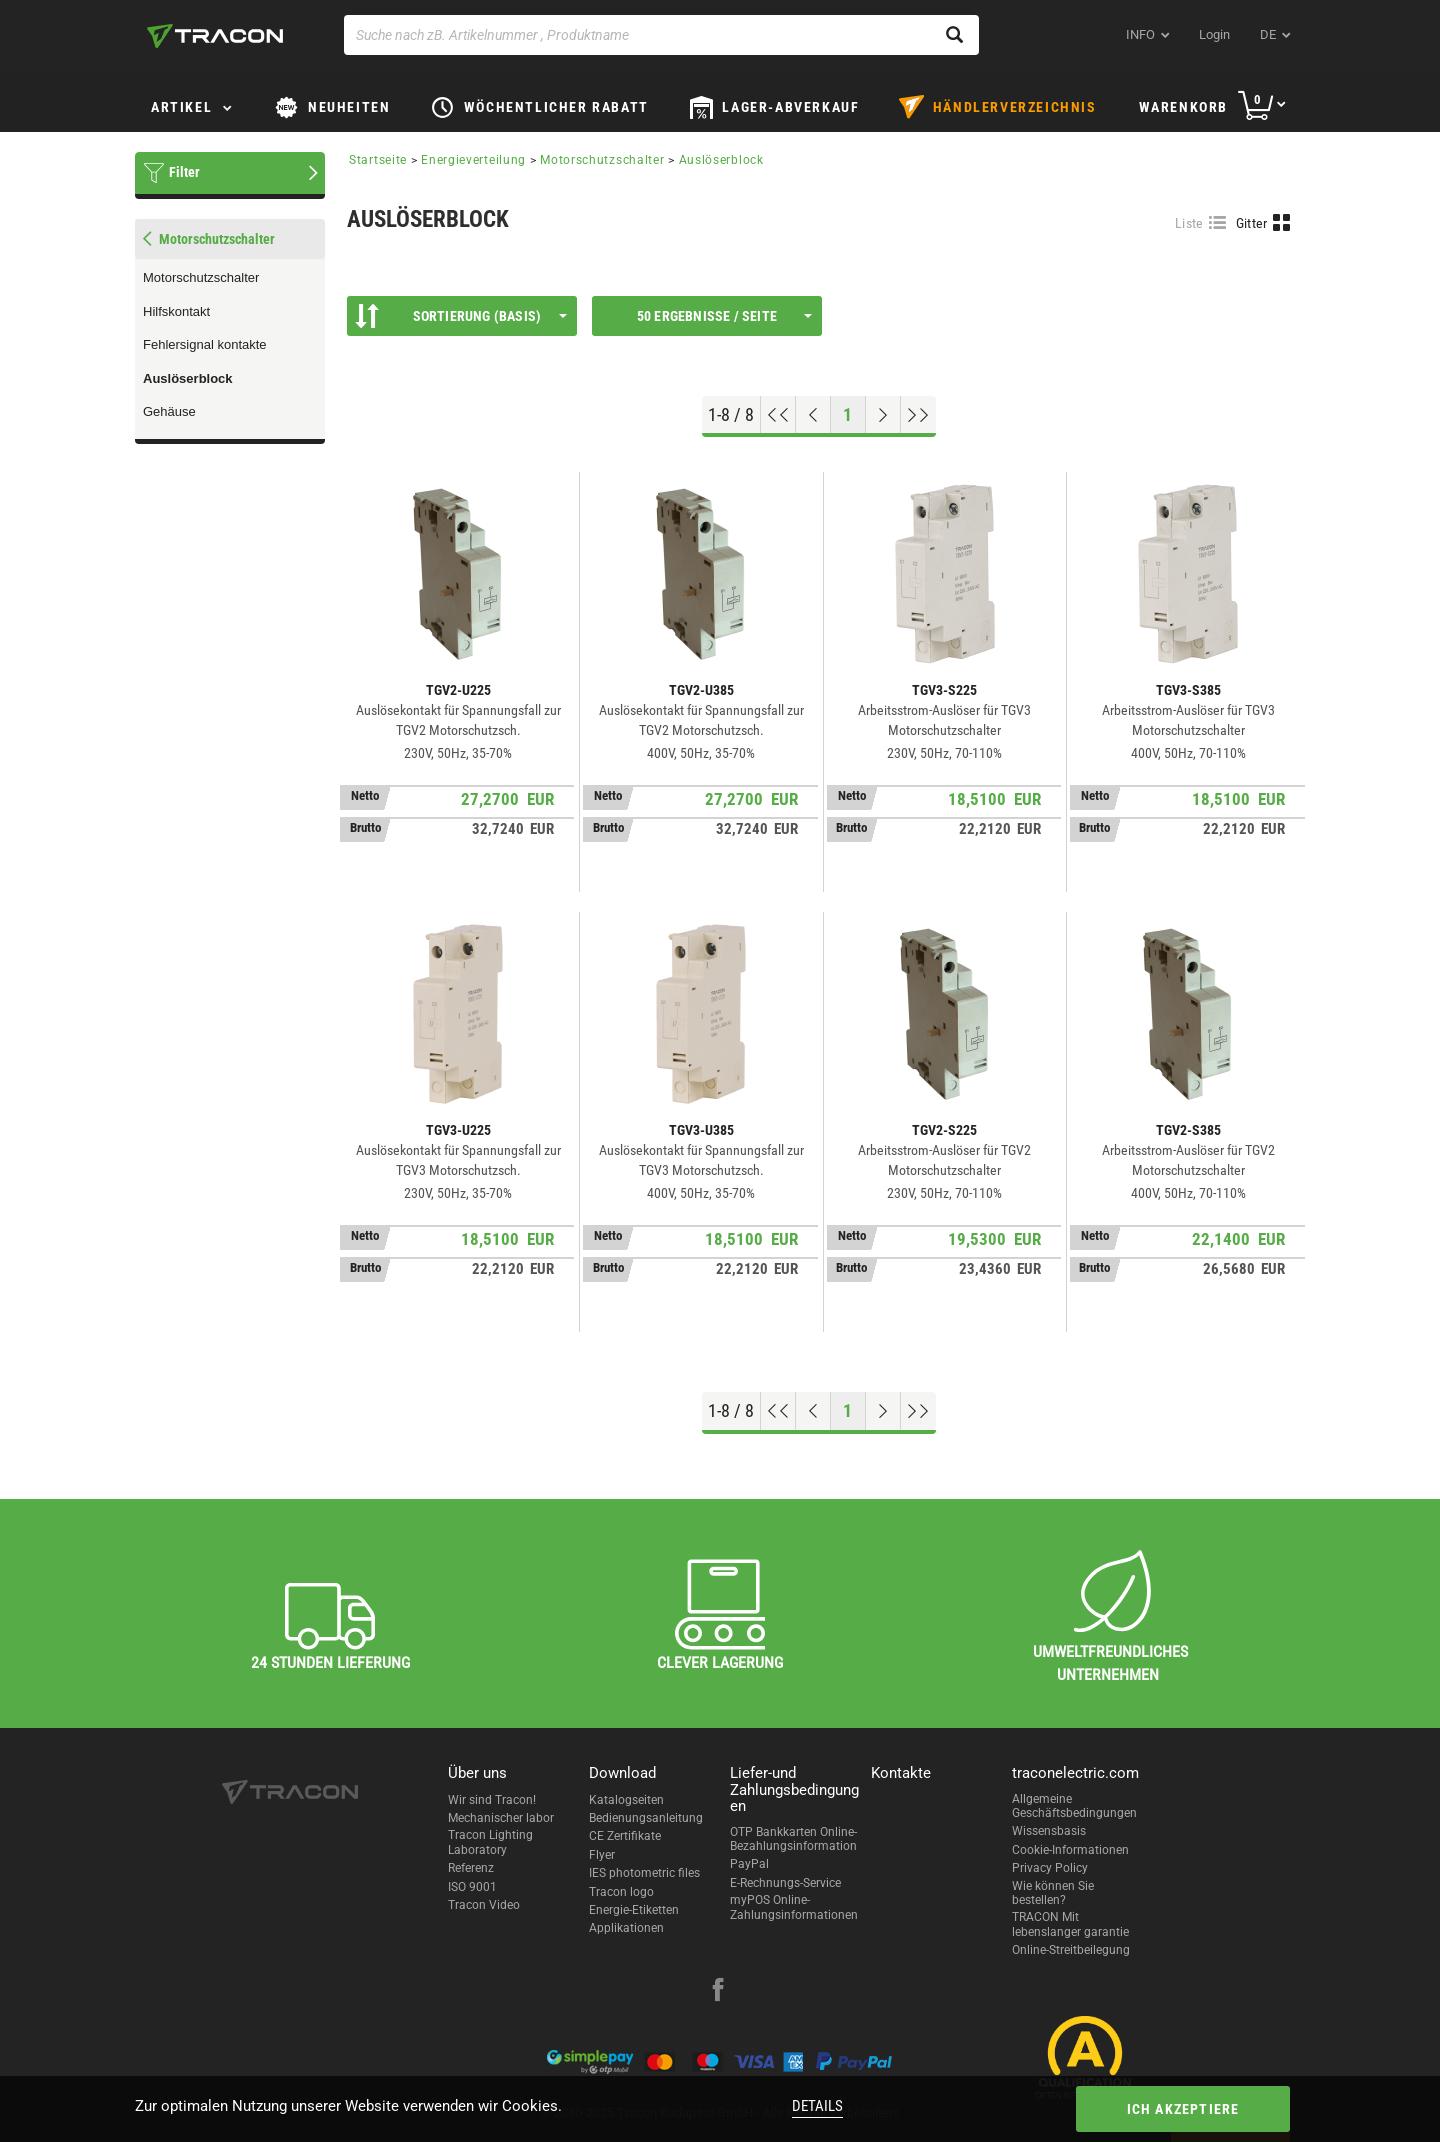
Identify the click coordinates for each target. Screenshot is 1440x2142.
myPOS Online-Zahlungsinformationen (794, 1907)
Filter (184, 172)
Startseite (378, 160)
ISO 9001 (472, 1887)
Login (1214, 34)
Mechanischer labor (501, 1818)
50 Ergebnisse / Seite (724, 316)
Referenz (471, 1868)
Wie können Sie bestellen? (1053, 1893)
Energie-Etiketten (634, 1910)
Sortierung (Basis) (461, 316)
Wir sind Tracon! (492, 1800)
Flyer (602, 1855)
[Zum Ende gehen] (918, 415)
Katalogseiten (626, 1800)
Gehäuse (169, 411)
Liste (1189, 223)
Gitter (1252, 223)
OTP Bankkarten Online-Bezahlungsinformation (793, 1839)
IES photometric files (644, 1873)
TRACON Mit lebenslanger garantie (1070, 1924)
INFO (1140, 34)
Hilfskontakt (176, 311)
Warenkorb (1183, 107)
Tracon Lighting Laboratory (490, 1842)
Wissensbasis (1049, 1831)
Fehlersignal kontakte (205, 344)
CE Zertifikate (625, 1836)
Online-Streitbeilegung (1071, 1950)
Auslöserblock (188, 378)
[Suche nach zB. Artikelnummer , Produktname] (661, 35)
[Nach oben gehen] (778, 415)
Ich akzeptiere (1183, 2109)
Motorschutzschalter (201, 277)
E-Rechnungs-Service (785, 1883)
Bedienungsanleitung (646, 1818)
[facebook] (718, 1992)
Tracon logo (621, 1892)
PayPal (749, 1864)
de (1268, 34)
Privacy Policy (1050, 1868)
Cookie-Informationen (1070, 1850)
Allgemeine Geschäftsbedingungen (1074, 1806)
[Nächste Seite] (883, 415)
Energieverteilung (473, 160)
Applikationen (626, 1928)
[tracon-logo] (215, 36)
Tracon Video (484, 1905)
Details (817, 2106)
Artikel (181, 107)
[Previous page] (813, 415)
